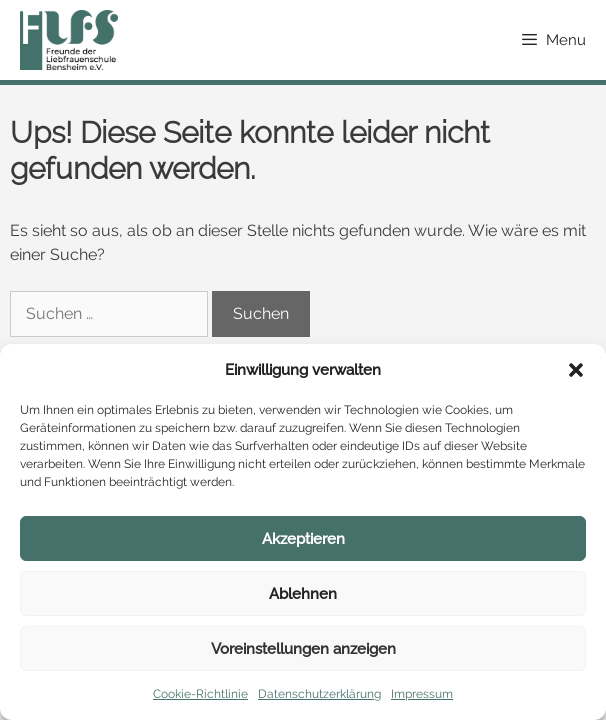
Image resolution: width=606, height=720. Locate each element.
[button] (576, 370)
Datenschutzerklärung (319, 694)
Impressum (422, 694)
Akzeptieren (303, 539)
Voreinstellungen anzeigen (303, 649)
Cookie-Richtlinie (200, 694)
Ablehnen (303, 594)
